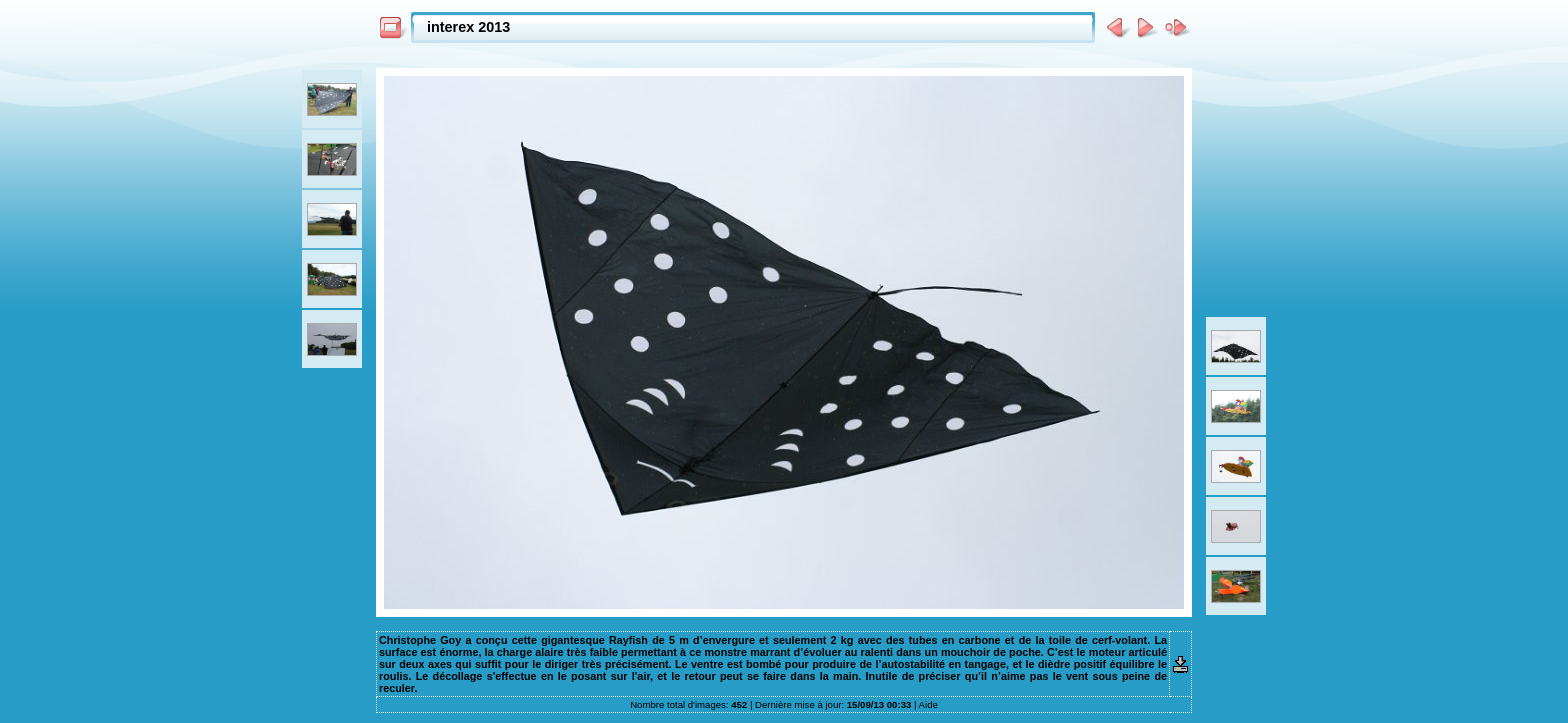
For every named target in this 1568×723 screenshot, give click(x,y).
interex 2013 (468, 27)
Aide (928, 704)
